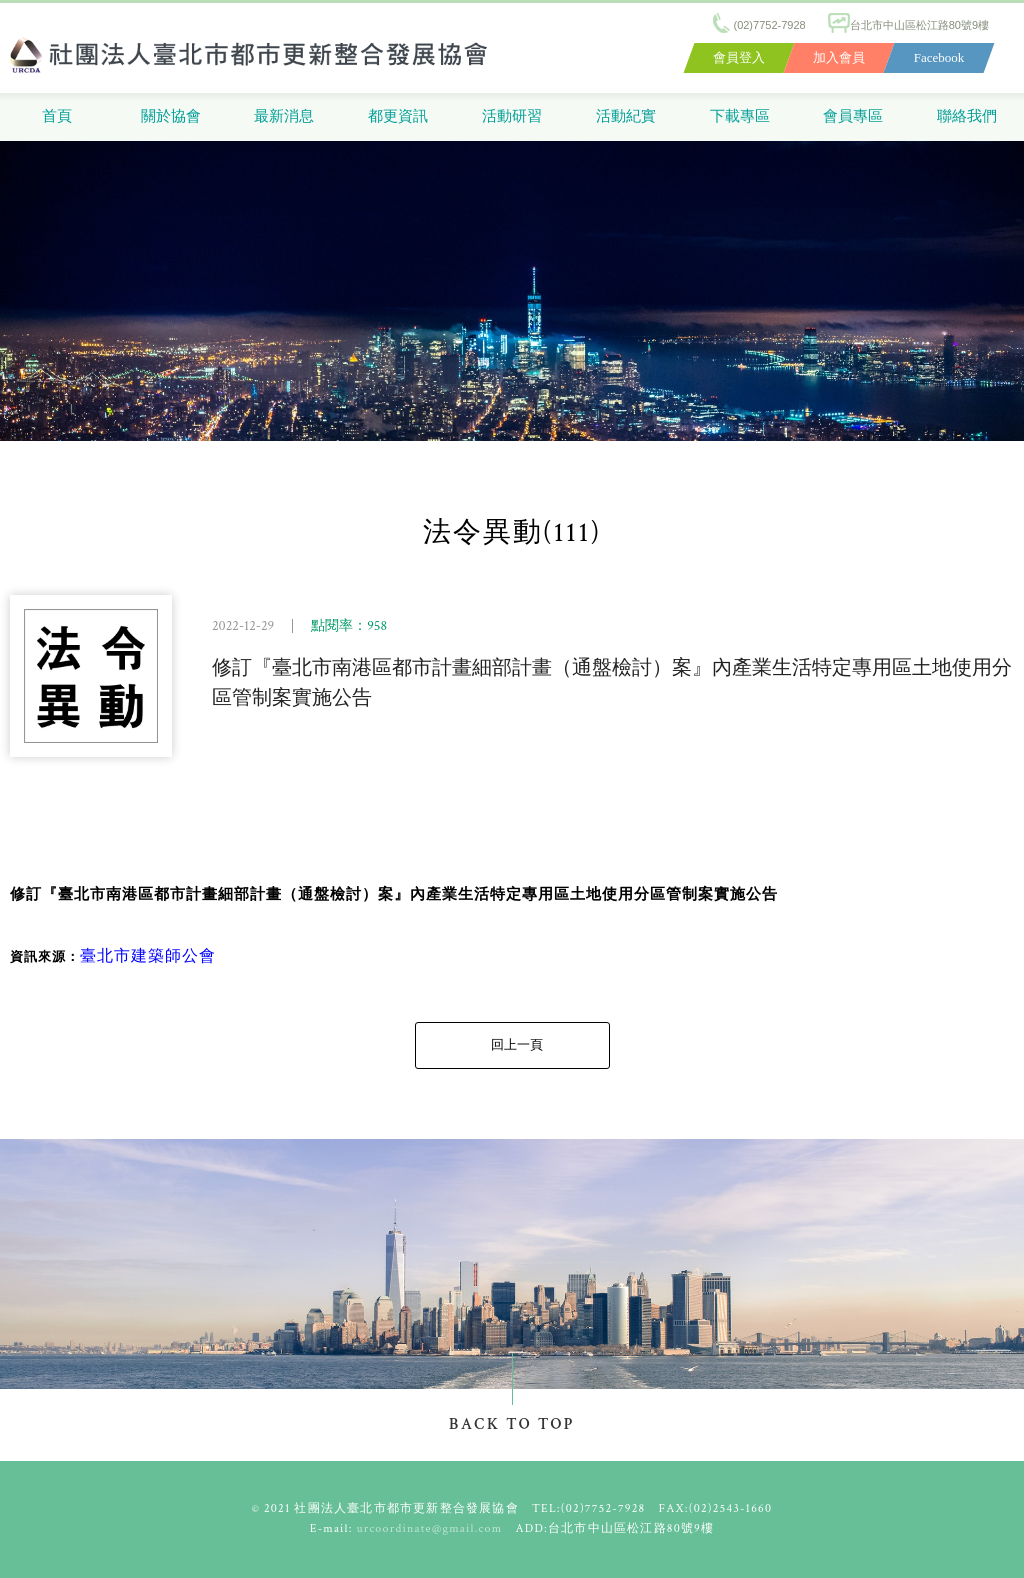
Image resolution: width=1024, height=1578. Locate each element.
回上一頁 (517, 1045)
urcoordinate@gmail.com (430, 1528)
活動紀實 (626, 116)
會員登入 (739, 57)
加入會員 (839, 57)
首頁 (57, 116)
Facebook (939, 57)
